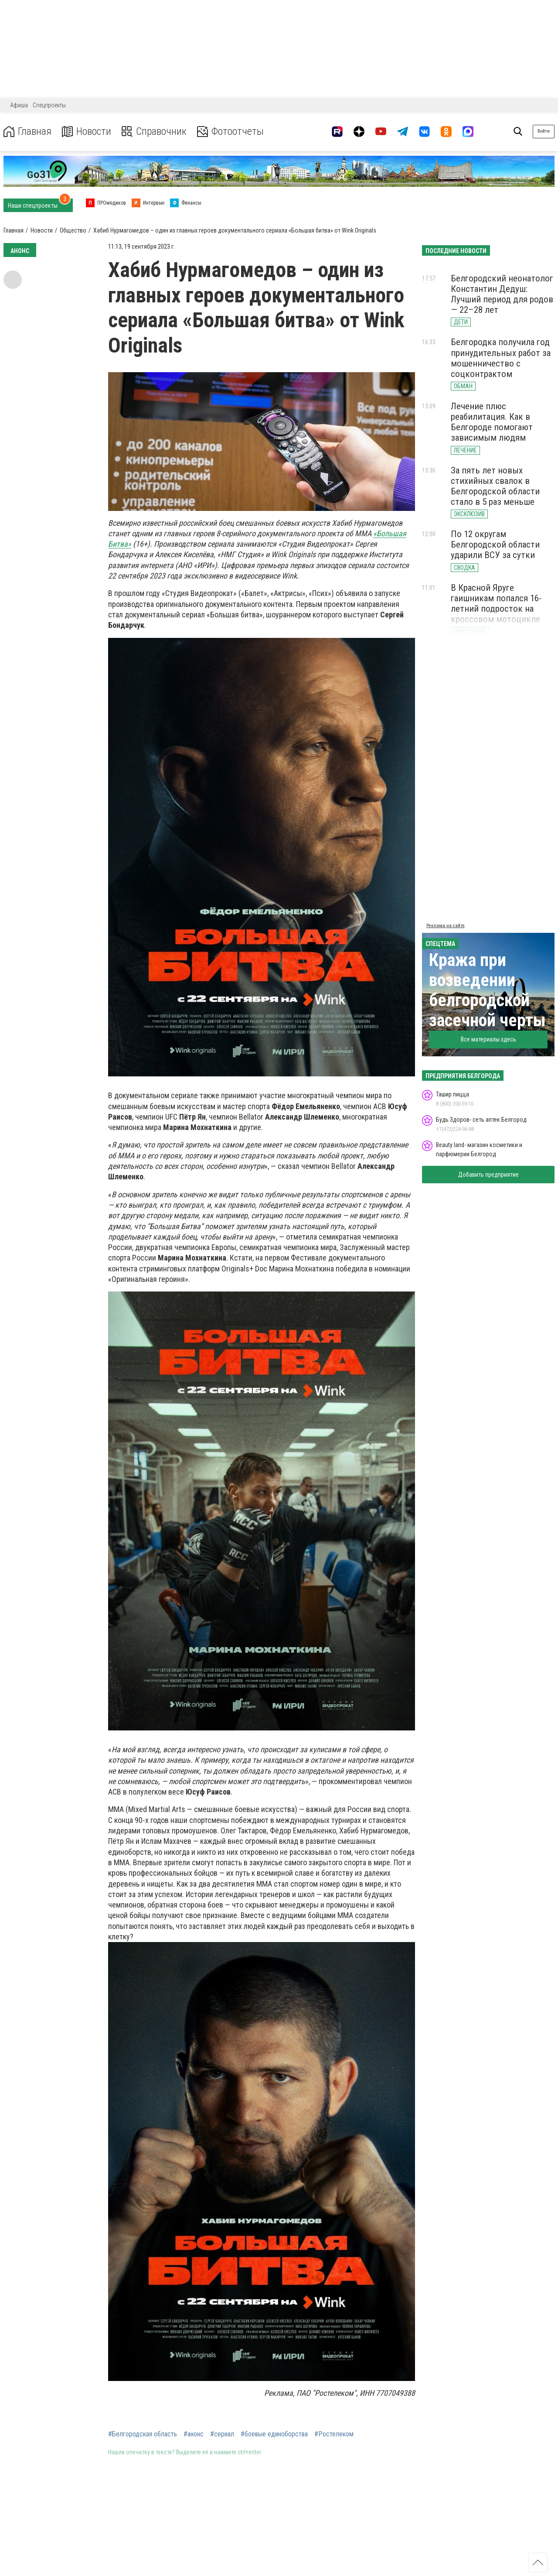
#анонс (194, 2434)
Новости (86, 131)
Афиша (19, 105)
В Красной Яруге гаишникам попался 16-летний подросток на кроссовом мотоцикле (496, 603)
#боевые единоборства (274, 2434)
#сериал (222, 2434)
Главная (27, 131)
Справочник (154, 131)
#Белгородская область (142, 2434)
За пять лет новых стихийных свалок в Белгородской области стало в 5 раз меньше (495, 486)
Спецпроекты (49, 105)
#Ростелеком (334, 2434)
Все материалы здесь (488, 1039)
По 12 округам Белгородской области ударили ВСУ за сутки (495, 544)
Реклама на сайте (445, 925)
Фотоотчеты (230, 131)
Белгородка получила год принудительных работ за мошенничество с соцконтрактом (501, 358)
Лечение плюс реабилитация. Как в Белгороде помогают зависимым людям (492, 422)
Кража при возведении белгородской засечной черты (487, 990)
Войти (544, 131)
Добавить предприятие (488, 1174)
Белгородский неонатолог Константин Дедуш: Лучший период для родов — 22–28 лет (502, 294)
